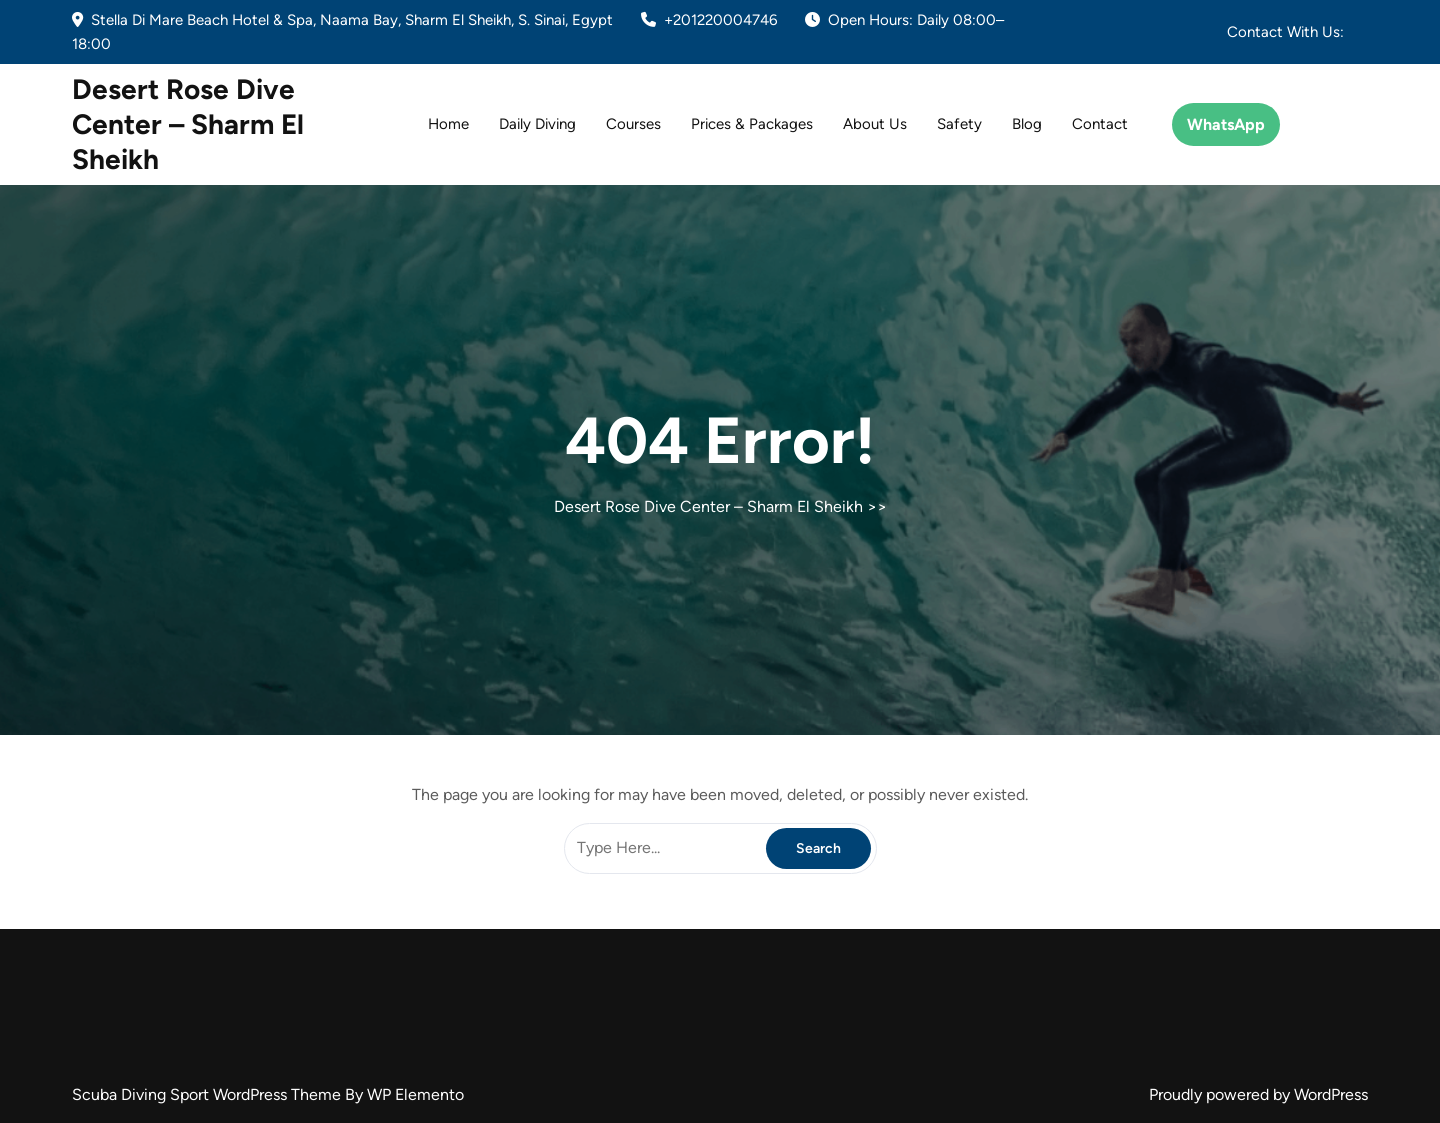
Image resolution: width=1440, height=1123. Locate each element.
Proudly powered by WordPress (1258, 1094)
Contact (1100, 124)
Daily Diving (537, 124)
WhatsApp (1226, 124)
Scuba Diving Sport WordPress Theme (208, 1094)
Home (448, 124)
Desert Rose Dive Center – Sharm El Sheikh (188, 124)
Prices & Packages (752, 124)
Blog (1027, 124)
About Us (875, 124)
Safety (959, 124)
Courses (633, 124)
